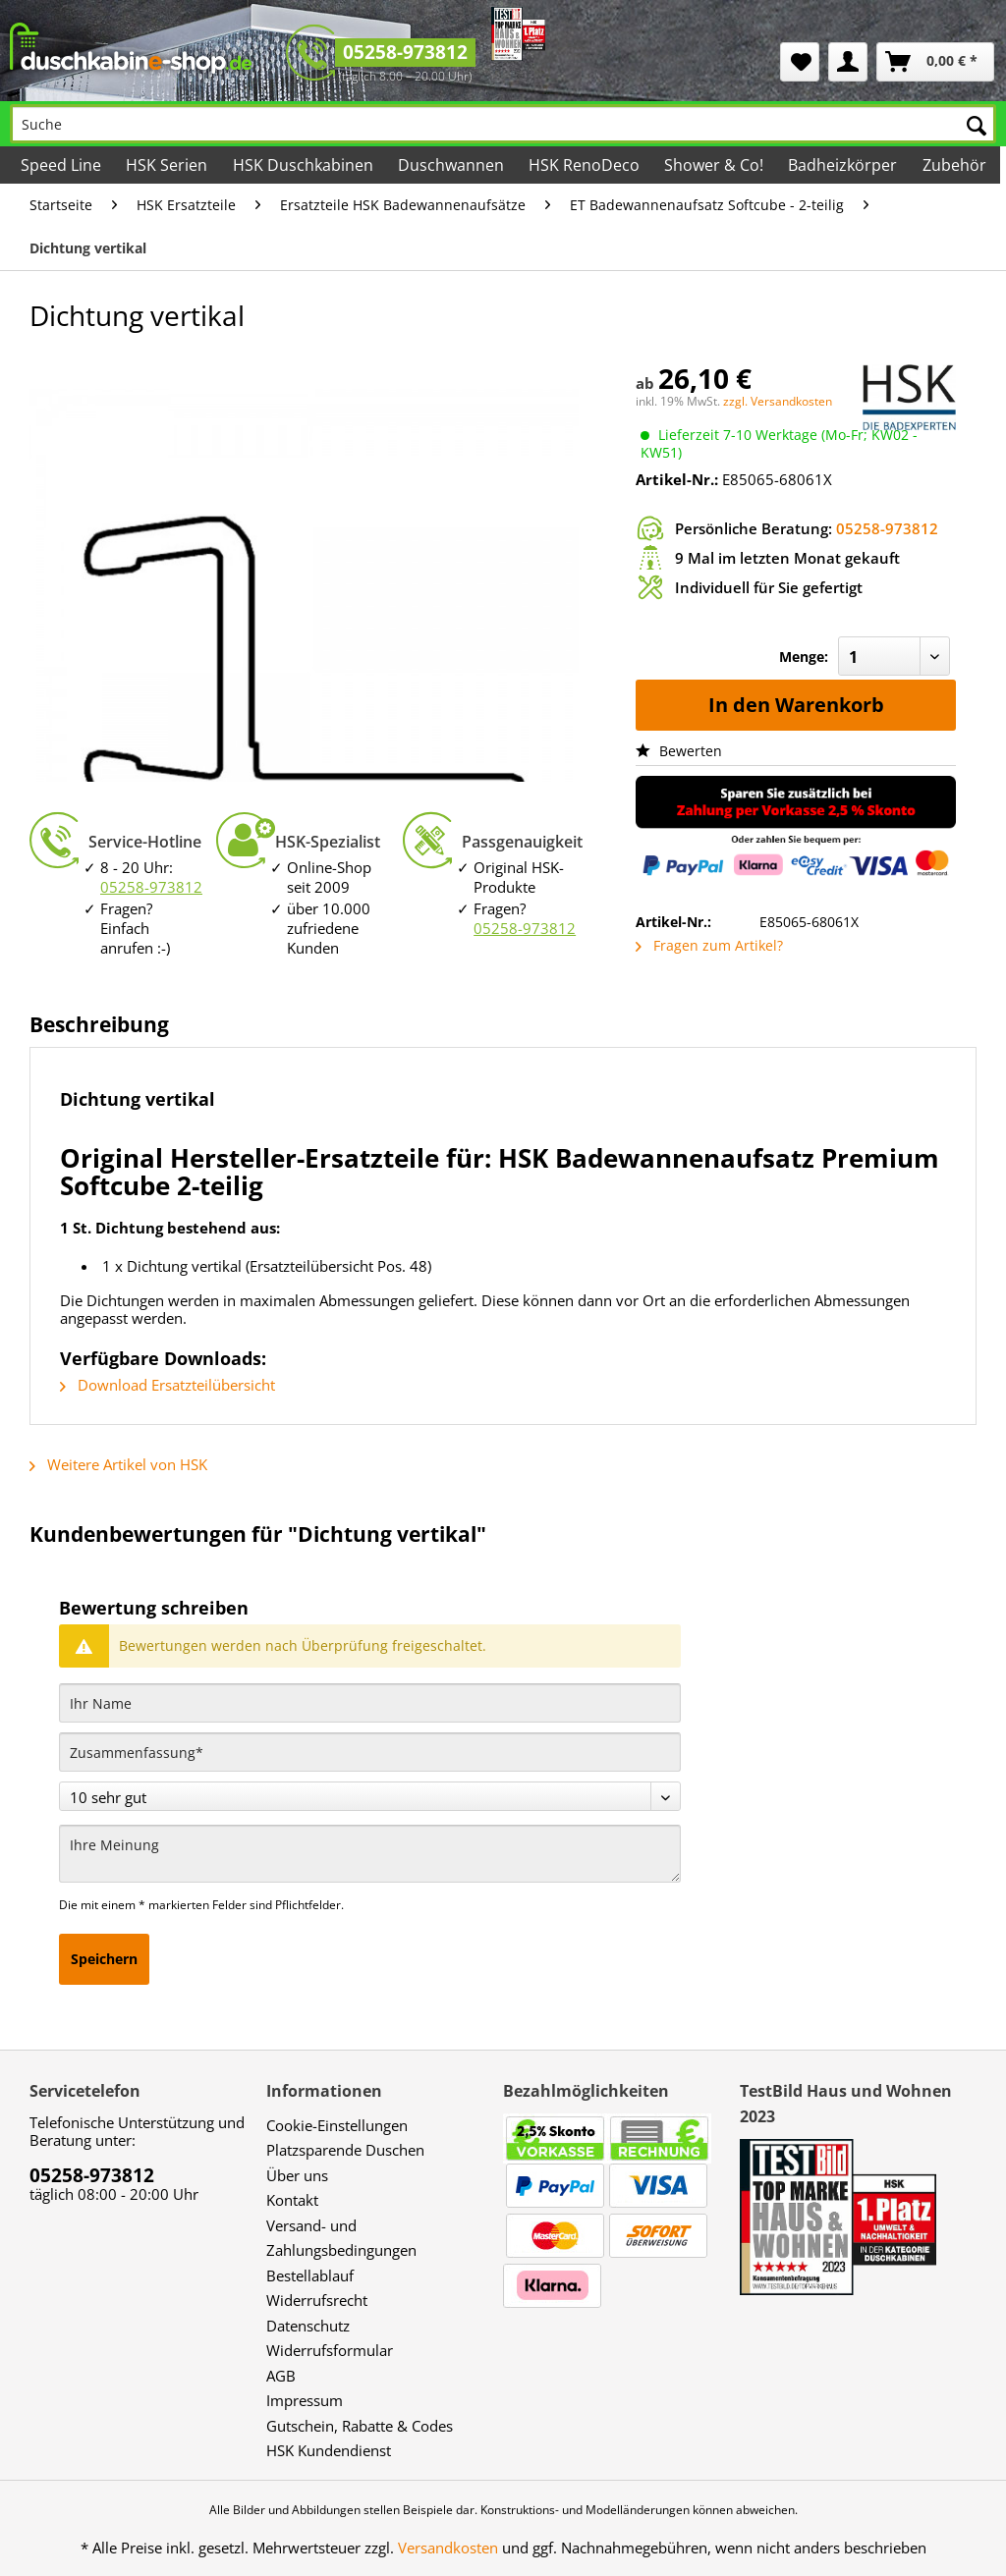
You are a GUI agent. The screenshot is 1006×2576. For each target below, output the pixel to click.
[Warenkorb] (935, 62)
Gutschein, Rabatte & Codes (359, 2426)
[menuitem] (799, 62)
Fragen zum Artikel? (709, 945)
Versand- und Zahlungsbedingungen (341, 2238)
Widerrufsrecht (316, 2300)
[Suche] (503, 123)
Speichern (104, 1958)
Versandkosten (448, 2547)
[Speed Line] (62, 165)
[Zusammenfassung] (370, 1752)
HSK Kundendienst (328, 2450)
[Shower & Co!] (715, 165)
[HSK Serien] (168, 165)
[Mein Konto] (847, 62)
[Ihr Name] (370, 1703)
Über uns (297, 2175)
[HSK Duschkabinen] (303, 165)
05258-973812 (405, 52)
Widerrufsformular (329, 2350)
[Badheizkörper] (844, 165)
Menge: (803, 656)
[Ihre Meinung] (370, 1854)
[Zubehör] (955, 165)
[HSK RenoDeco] (585, 165)
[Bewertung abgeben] (370, 1796)
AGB (281, 2375)
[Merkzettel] (799, 62)
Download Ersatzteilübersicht (167, 1385)
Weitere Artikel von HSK (118, 1464)
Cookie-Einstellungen (337, 2125)
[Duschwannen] (452, 165)
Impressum (304, 2400)
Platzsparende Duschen (345, 2150)
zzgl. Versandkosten (777, 401)
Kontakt (292, 2200)
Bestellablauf (310, 2275)
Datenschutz (308, 2325)
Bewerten (679, 750)
